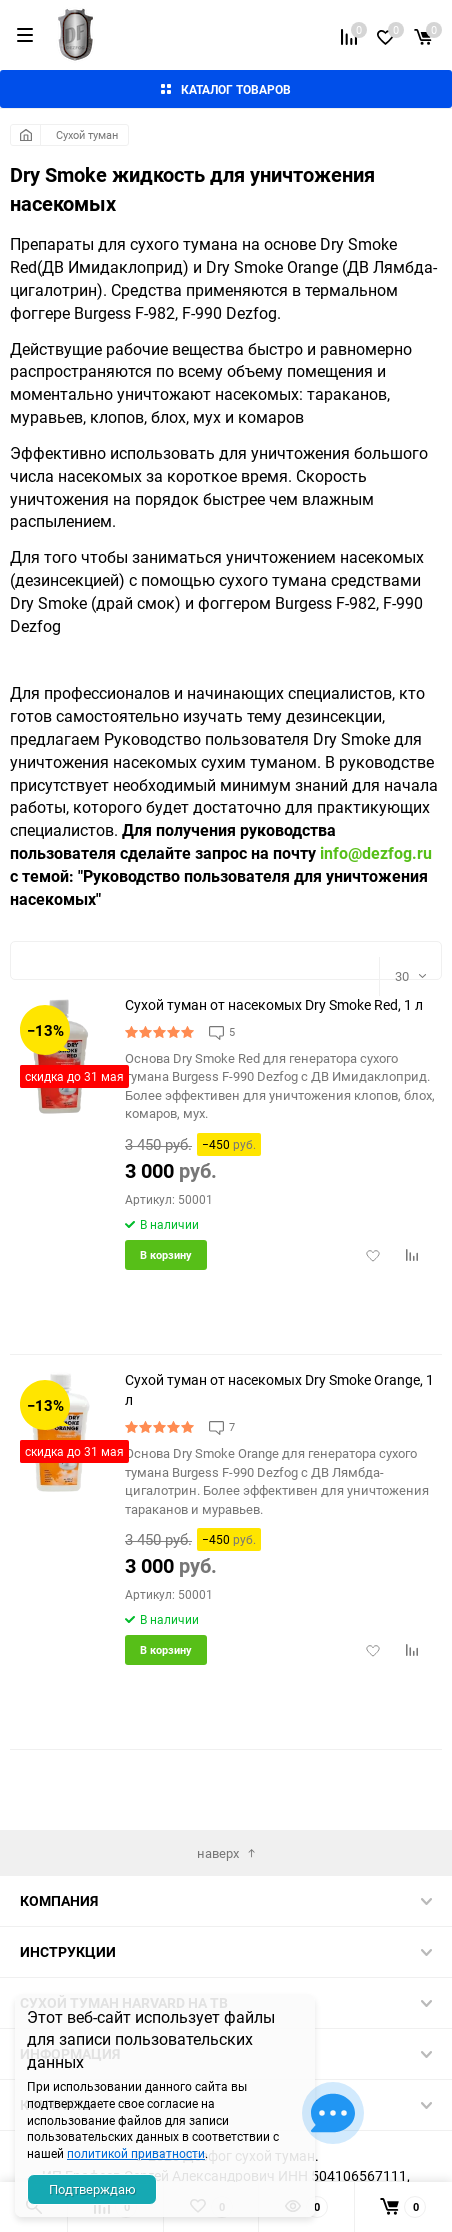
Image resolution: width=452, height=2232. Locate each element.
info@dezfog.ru (376, 853)
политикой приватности (136, 2153)
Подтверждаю (92, 2189)
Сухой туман (87, 134)
